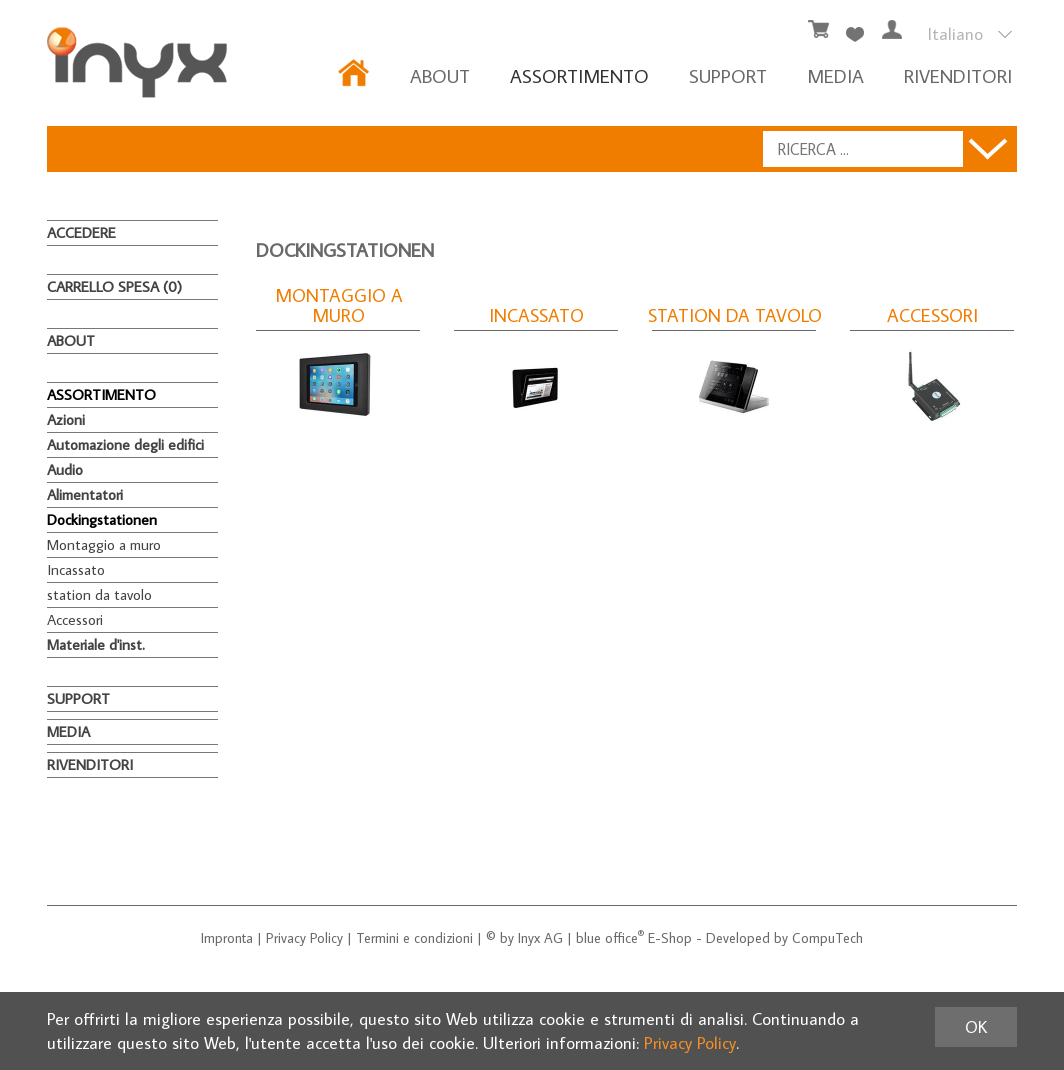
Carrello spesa (114, 286)
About (440, 75)
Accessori (75, 619)
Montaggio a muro (104, 544)
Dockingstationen (102, 519)
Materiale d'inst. (96, 644)
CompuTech (827, 938)
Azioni (66, 419)
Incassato (76, 569)
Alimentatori (85, 494)
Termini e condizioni (414, 938)
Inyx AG (540, 938)
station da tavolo (99, 594)
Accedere (81, 232)
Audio (65, 469)
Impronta (227, 938)
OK (976, 1027)
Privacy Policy (304, 938)
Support (728, 75)
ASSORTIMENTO (579, 75)
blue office (610, 938)
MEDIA (835, 75)
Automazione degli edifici (125, 444)
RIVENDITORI (958, 75)
